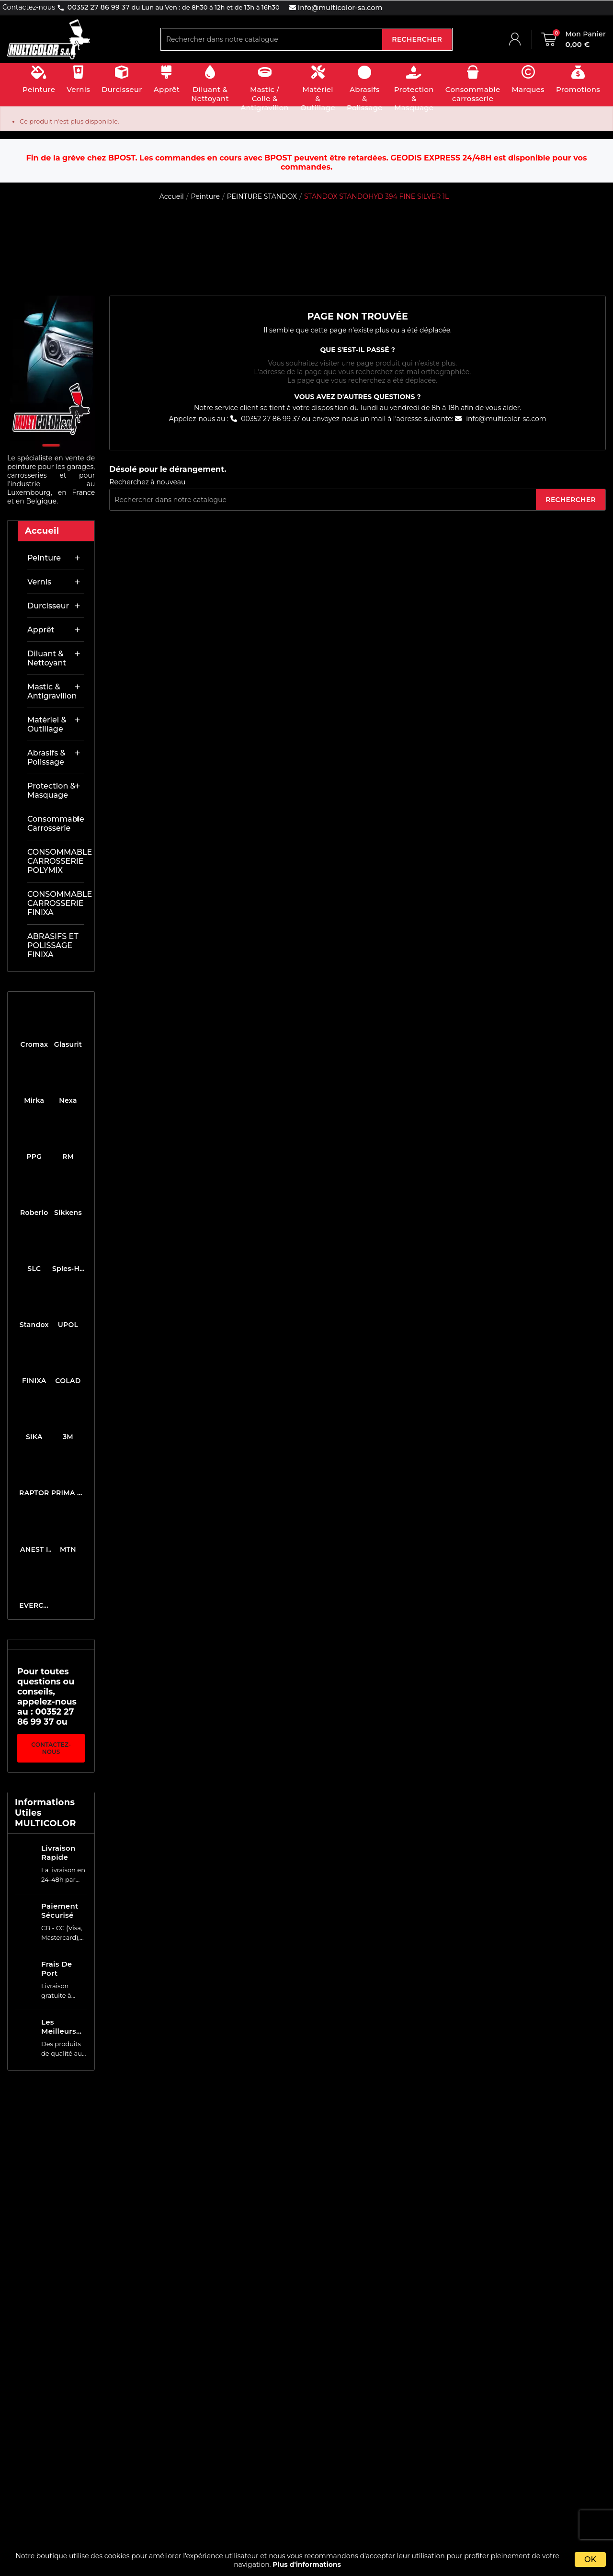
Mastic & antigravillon (52, 691)
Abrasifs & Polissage (46, 757)
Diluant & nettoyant (46, 658)
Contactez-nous (51, 1748)
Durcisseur (48, 605)
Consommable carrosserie (55, 823)
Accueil (42, 531)
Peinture (44, 557)
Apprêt (40, 629)
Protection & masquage (51, 790)
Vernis (39, 581)
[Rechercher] (271, 39)
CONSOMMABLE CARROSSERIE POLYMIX (55, 861)
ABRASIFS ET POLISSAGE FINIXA (53, 945)
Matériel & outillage (46, 724)
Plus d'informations (306, 2564)
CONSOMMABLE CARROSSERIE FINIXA (55, 903)
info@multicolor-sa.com (339, 7)
